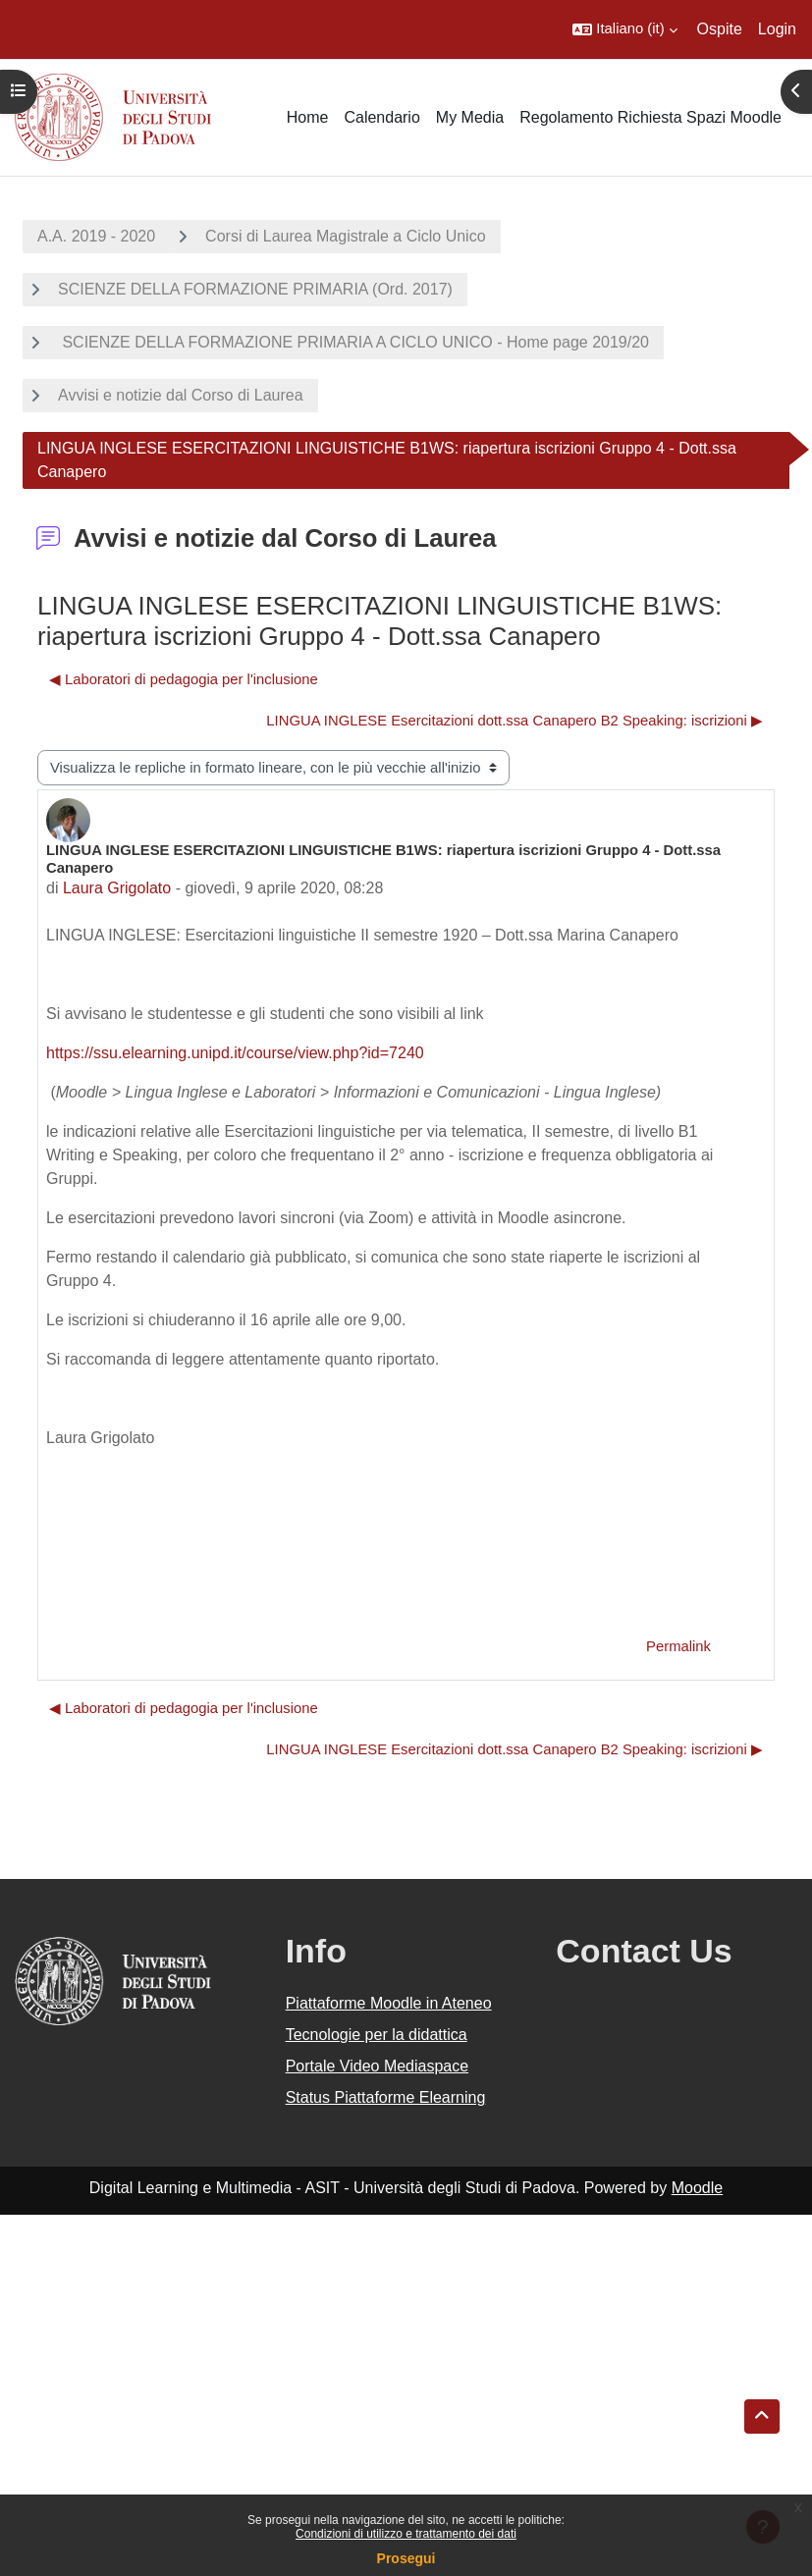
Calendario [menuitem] (381, 117)
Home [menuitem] (308, 117)
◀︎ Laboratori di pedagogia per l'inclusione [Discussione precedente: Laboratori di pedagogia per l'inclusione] (183, 679)
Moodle (697, 2187)
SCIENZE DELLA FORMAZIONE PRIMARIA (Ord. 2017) (255, 289)
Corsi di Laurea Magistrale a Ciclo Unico (345, 236)
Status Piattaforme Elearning (386, 2097)
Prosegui (406, 2558)
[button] (624, 29)
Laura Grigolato (117, 888)
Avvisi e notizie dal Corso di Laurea (180, 395)
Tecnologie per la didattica (376, 2034)
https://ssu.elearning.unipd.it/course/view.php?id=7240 (235, 1053)
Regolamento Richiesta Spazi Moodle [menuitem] (650, 117)
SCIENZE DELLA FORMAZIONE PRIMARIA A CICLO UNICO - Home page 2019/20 (353, 342)
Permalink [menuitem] (678, 1646)
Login (777, 29)
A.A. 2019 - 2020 (96, 236)
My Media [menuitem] (470, 117)
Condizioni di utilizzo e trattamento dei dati (406, 2534)
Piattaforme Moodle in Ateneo (389, 2003)
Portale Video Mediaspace (377, 2066)
